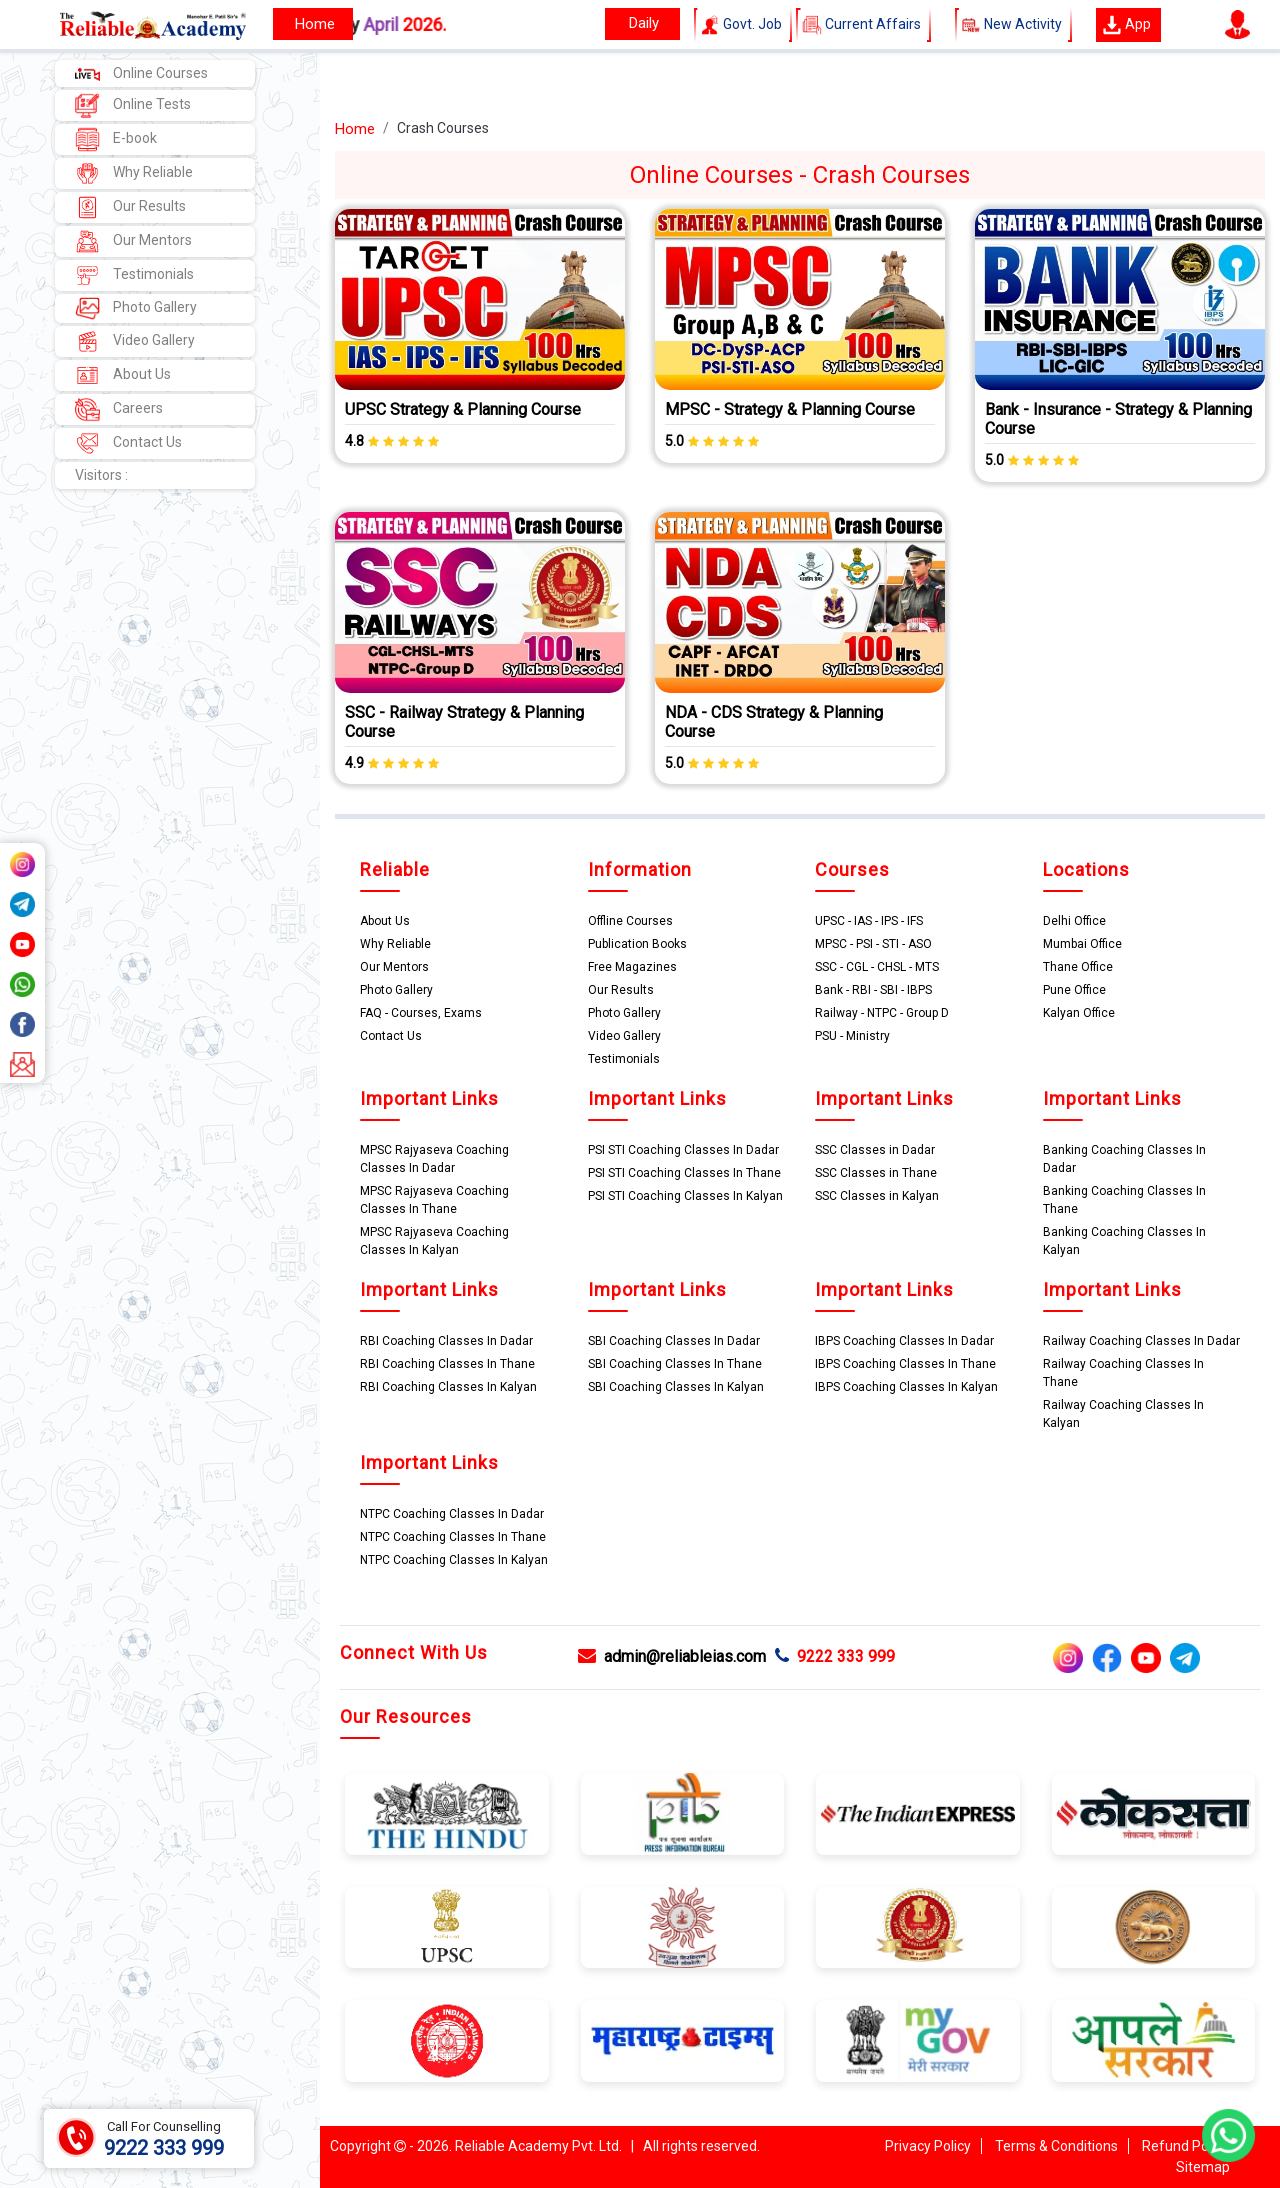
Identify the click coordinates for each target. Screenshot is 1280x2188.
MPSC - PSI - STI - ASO (873, 944)
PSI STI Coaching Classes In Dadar (683, 1150)
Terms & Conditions (1056, 2146)
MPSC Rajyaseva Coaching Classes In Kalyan (434, 1241)
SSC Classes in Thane (876, 1173)
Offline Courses (630, 921)
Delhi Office (1074, 921)
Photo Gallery (136, 308)
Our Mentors (133, 241)
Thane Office (1078, 967)
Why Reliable (134, 173)
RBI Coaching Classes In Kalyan (448, 1387)
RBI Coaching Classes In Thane (447, 1364)
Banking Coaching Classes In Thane (1124, 1200)
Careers (119, 409)
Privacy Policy (928, 2146)
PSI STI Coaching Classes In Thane (684, 1173)
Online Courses (141, 73)
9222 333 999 (835, 1656)
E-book (116, 139)
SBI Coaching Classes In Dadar (674, 1341)
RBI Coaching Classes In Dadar (446, 1341)
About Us (123, 375)
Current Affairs (863, 25)
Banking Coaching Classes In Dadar (1124, 1159)
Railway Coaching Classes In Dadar (1141, 1341)
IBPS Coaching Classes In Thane (905, 1364)
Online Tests (133, 105)
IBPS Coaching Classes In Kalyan (906, 1387)
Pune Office (1074, 990)
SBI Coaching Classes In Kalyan (676, 1387)
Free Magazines (632, 967)
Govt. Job (743, 25)
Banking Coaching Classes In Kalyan (1124, 1241)
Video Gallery (135, 341)
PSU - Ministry (852, 1036)
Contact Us (128, 443)
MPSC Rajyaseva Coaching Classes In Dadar (434, 1159)
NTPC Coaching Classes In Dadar (452, 1514)
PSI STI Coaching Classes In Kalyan (685, 1196)
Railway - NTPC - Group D (882, 1013)
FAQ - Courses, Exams (421, 1013)
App (1126, 25)
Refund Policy (1185, 2146)
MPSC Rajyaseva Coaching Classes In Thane (434, 1200)
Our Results (130, 207)
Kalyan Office (1079, 1013)
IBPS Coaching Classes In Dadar (904, 1341)
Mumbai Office (1082, 944)
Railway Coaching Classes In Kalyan (1123, 1414)
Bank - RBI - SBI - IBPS (873, 990)
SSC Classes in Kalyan (877, 1196)
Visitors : (101, 475)
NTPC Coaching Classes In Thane (453, 1537)
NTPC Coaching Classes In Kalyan (454, 1560)
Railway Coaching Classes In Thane (1123, 1373)
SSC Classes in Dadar (875, 1150)
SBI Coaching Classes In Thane (675, 1364)
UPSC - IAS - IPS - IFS (869, 921)
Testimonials (134, 275)
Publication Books (637, 944)
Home (355, 129)
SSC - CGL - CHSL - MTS (877, 967)
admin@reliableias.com (672, 1656)
